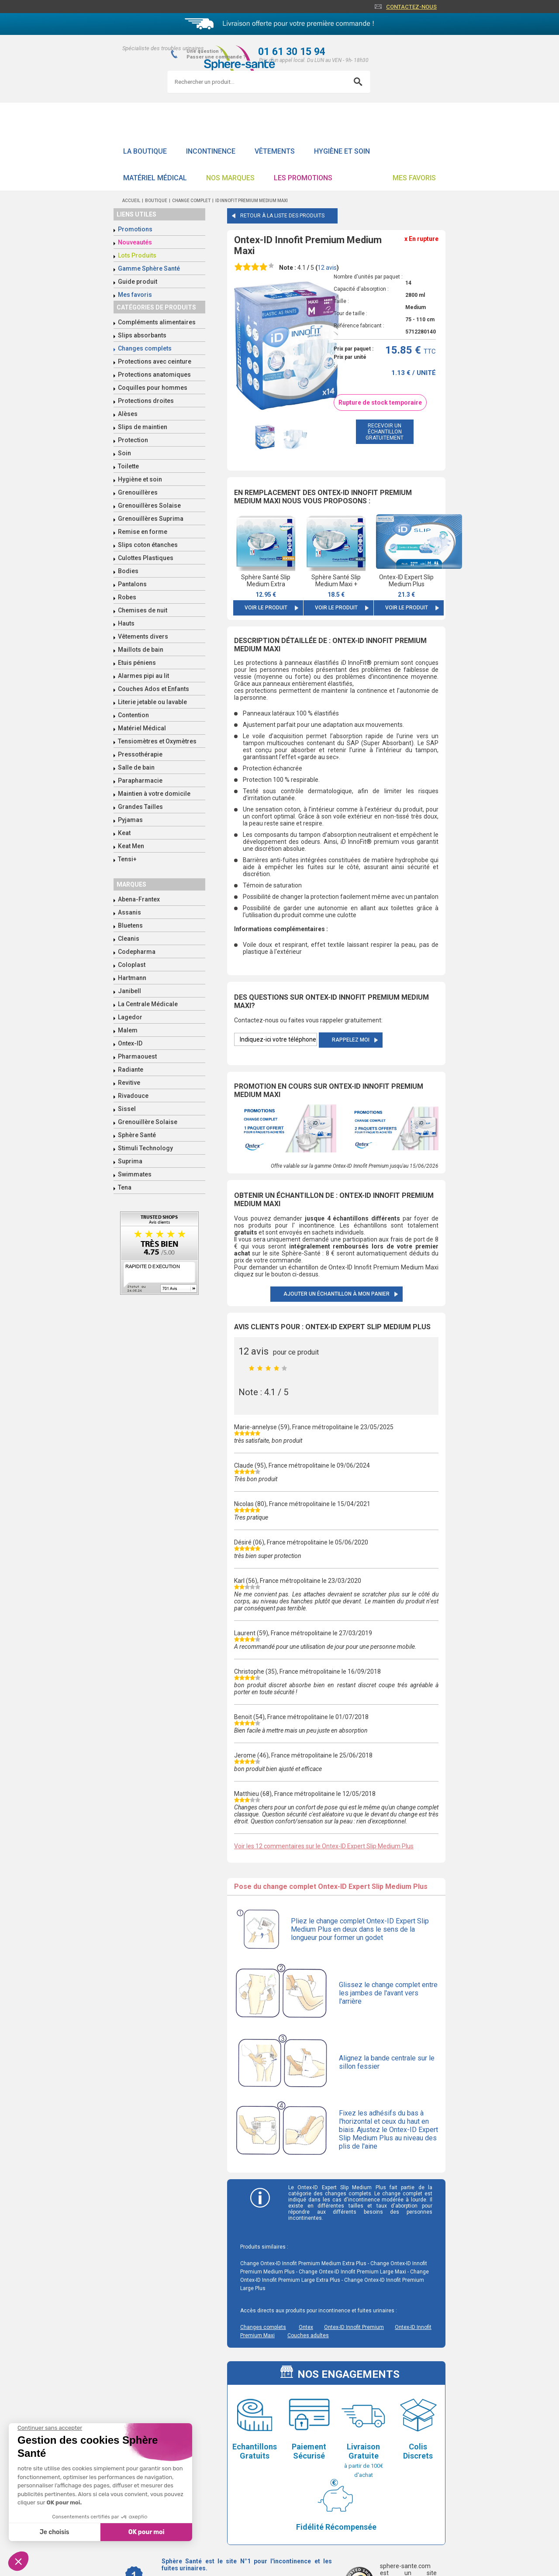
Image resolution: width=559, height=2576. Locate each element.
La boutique (145, 151)
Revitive (129, 1082)
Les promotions (303, 178)
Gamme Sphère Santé (149, 268)
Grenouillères (138, 492)
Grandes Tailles (140, 806)
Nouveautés (135, 242)
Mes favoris (414, 178)
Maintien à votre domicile (154, 793)
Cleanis (128, 938)
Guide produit (137, 281)
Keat (124, 832)
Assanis (129, 912)
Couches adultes (308, 2335)
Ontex (306, 2327)
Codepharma (136, 951)
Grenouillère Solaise (147, 1121)
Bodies (128, 570)
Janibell (129, 990)
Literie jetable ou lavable (152, 701)
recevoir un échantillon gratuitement (385, 432)
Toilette (128, 466)
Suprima (130, 1161)
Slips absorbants (142, 335)
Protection (133, 440)
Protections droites (146, 400)
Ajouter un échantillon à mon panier (336, 1294)
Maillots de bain (140, 649)
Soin (124, 453)
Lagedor (130, 1017)
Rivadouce (133, 1095)
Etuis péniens (137, 662)
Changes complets (145, 348)
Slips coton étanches (148, 544)
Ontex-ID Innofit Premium (354, 2327)
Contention (133, 715)
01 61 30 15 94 (291, 52)
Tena (124, 1187)
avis (327, 267)
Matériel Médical (155, 178)
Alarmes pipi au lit (143, 675)
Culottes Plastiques (145, 557)
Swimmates (135, 1174)
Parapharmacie (140, 780)
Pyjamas (130, 819)
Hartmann (132, 977)
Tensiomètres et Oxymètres (157, 741)
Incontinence (210, 151)
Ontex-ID (130, 1043)
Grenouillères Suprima (150, 518)
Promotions (135, 229)
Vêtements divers (143, 636)
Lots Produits (137, 255)
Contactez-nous (411, 6)
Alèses (128, 413)
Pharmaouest (137, 1056)
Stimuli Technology (145, 1148)
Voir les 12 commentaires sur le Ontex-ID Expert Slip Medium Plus (324, 1846)
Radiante (130, 1069)
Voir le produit (266, 608)
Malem (128, 1030)
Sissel (127, 1108)
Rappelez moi (350, 1040)
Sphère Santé (137, 1135)
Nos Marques (230, 178)
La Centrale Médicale (148, 1004)
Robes (127, 597)
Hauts (126, 623)
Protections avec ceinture (154, 361)
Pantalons (132, 584)
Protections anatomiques (154, 374)
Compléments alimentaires (157, 322)
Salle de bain (136, 767)
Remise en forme (142, 531)
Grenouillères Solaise (149, 505)
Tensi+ (127, 859)
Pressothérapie (140, 754)
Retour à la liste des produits (282, 216)
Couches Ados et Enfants (153, 688)
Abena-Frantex (139, 899)
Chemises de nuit (142, 610)
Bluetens (130, 925)
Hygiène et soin (342, 151)
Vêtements (275, 151)
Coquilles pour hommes (152, 387)
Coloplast (131, 964)
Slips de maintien (142, 426)
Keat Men (131, 846)
